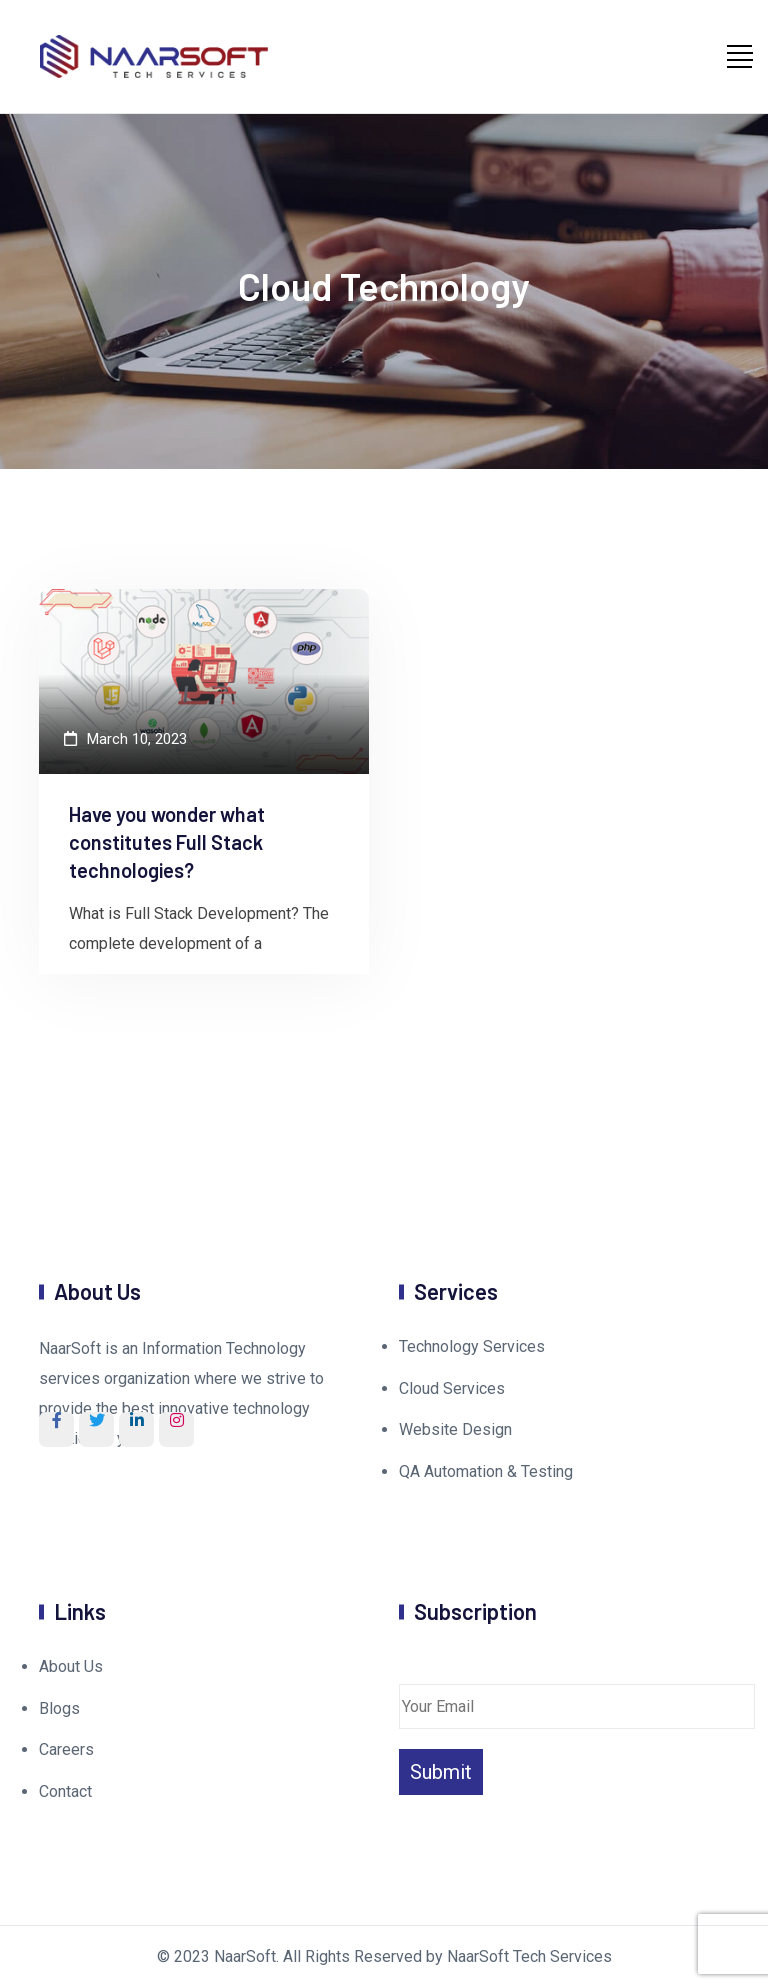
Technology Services (472, 1346)
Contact (65, 1791)
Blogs (59, 1708)
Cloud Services (452, 1388)
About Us (71, 1666)
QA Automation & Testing (486, 1471)
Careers (66, 1749)
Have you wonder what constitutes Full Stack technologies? (167, 842)
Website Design (455, 1429)
